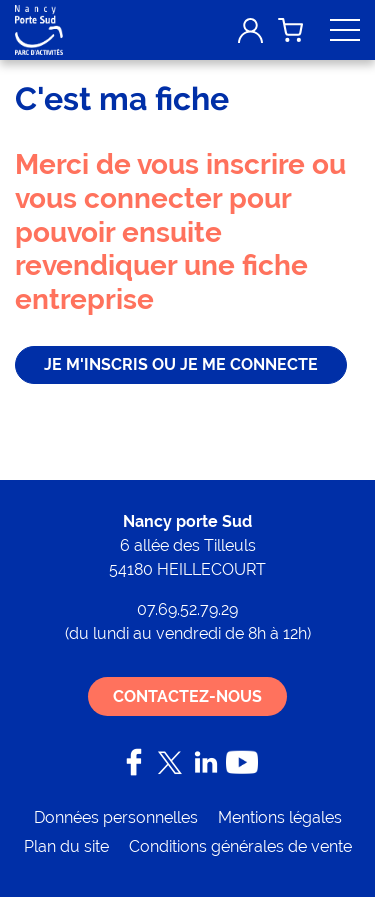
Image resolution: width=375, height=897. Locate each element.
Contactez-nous (187, 696)
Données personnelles (116, 817)
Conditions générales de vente (240, 846)
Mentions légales (280, 817)
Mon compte (250, 30)
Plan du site (66, 846)
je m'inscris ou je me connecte (181, 364)
